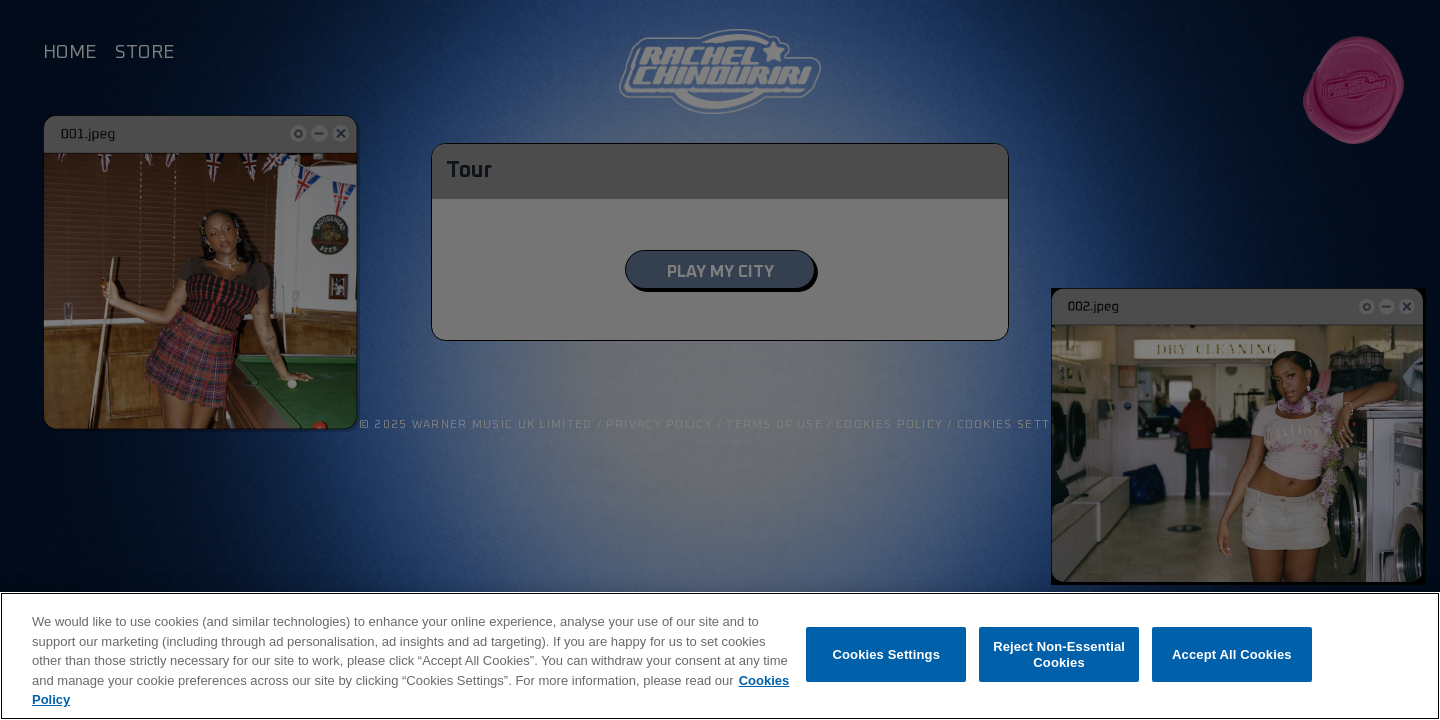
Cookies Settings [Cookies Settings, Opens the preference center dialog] (887, 654)
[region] (720, 656)
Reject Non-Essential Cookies (1059, 654)
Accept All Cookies (1232, 654)
